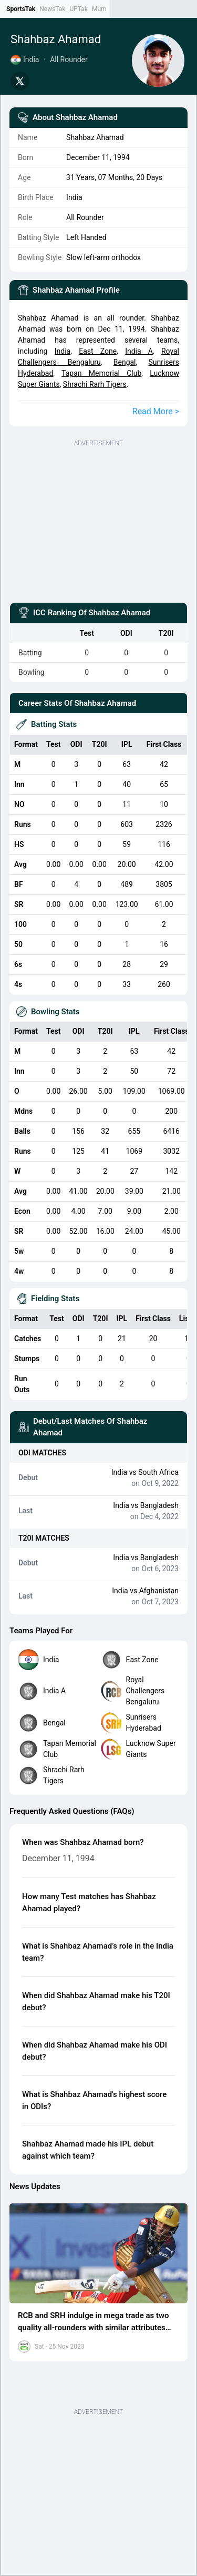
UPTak (78, 9)
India (62, 351)
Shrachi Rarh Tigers (95, 384)
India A (139, 351)
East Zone (98, 351)
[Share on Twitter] (20, 81)
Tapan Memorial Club (101, 373)
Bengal (124, 362)
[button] (98, 2253)
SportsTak (20, 9)
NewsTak (52, 9)
